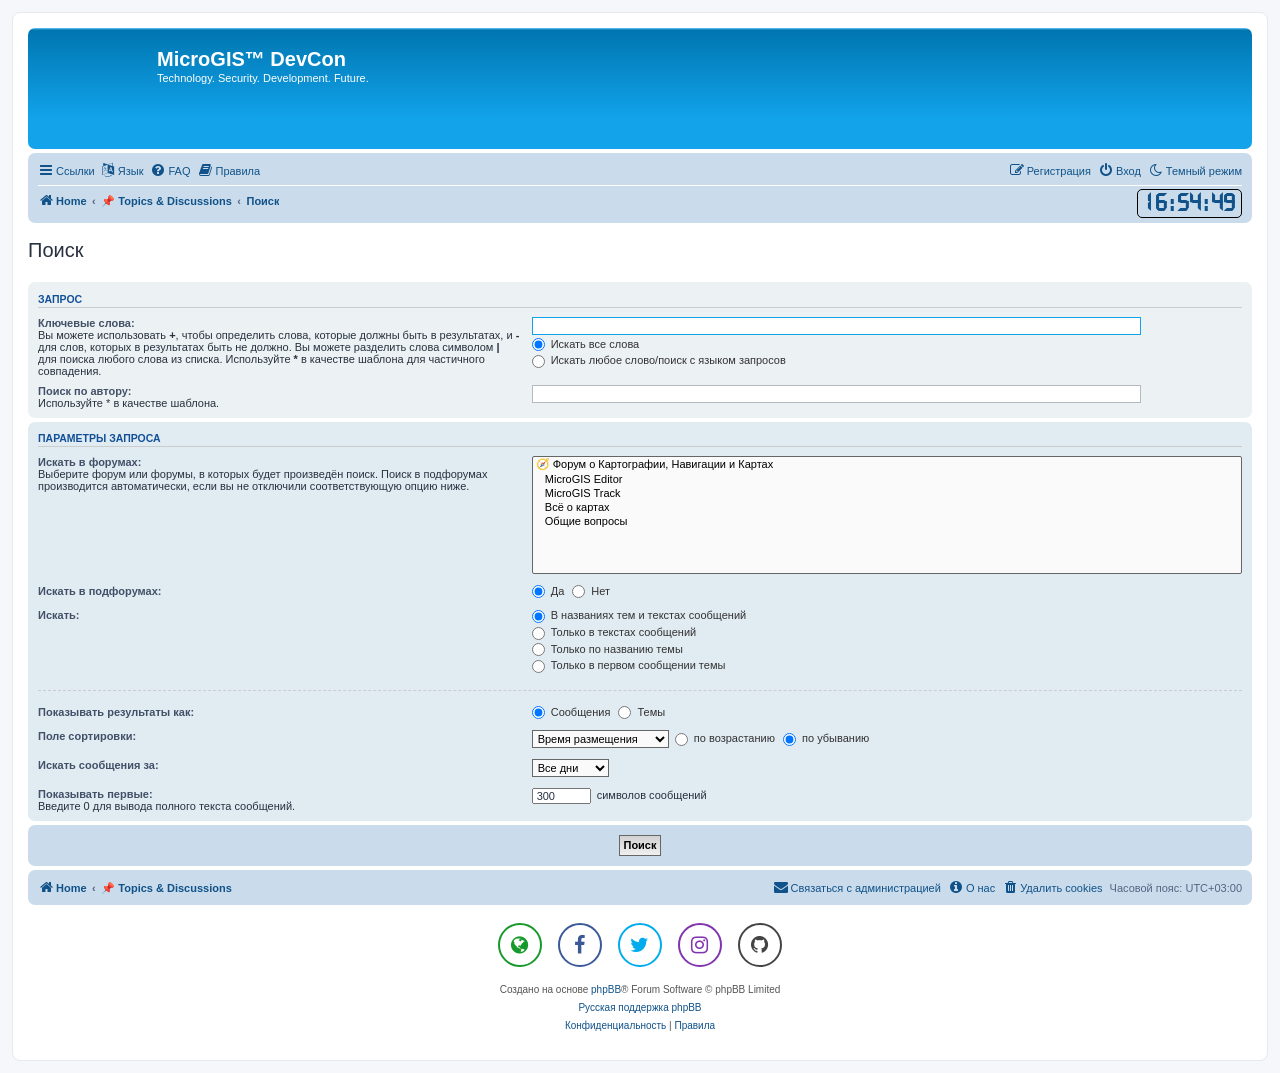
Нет (591, 591)
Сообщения (571, 712)
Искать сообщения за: (98, 765)
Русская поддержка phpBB (639, 1007)
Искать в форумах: (89, 462)
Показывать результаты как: (116, 712)
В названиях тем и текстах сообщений (639, 615)
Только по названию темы (607, 649)
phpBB (606, 989)
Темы (641, 712)
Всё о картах (887, 508)
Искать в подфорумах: (100, 591)
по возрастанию (725, 738)
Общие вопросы (887, 522)
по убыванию (826, 738)
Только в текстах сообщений (614, 632)
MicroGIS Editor (887, 480)
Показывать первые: (95, 794)
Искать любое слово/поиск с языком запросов (659, 360)
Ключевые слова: (86, 323)
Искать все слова (586, 344)
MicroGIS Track (887, 494)
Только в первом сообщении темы (629, 665)
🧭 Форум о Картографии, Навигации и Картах (887, 465)
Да (548, 591)
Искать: (58, 615)
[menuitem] (170, 171)
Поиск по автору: (84, 391)
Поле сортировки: (87, 736)
